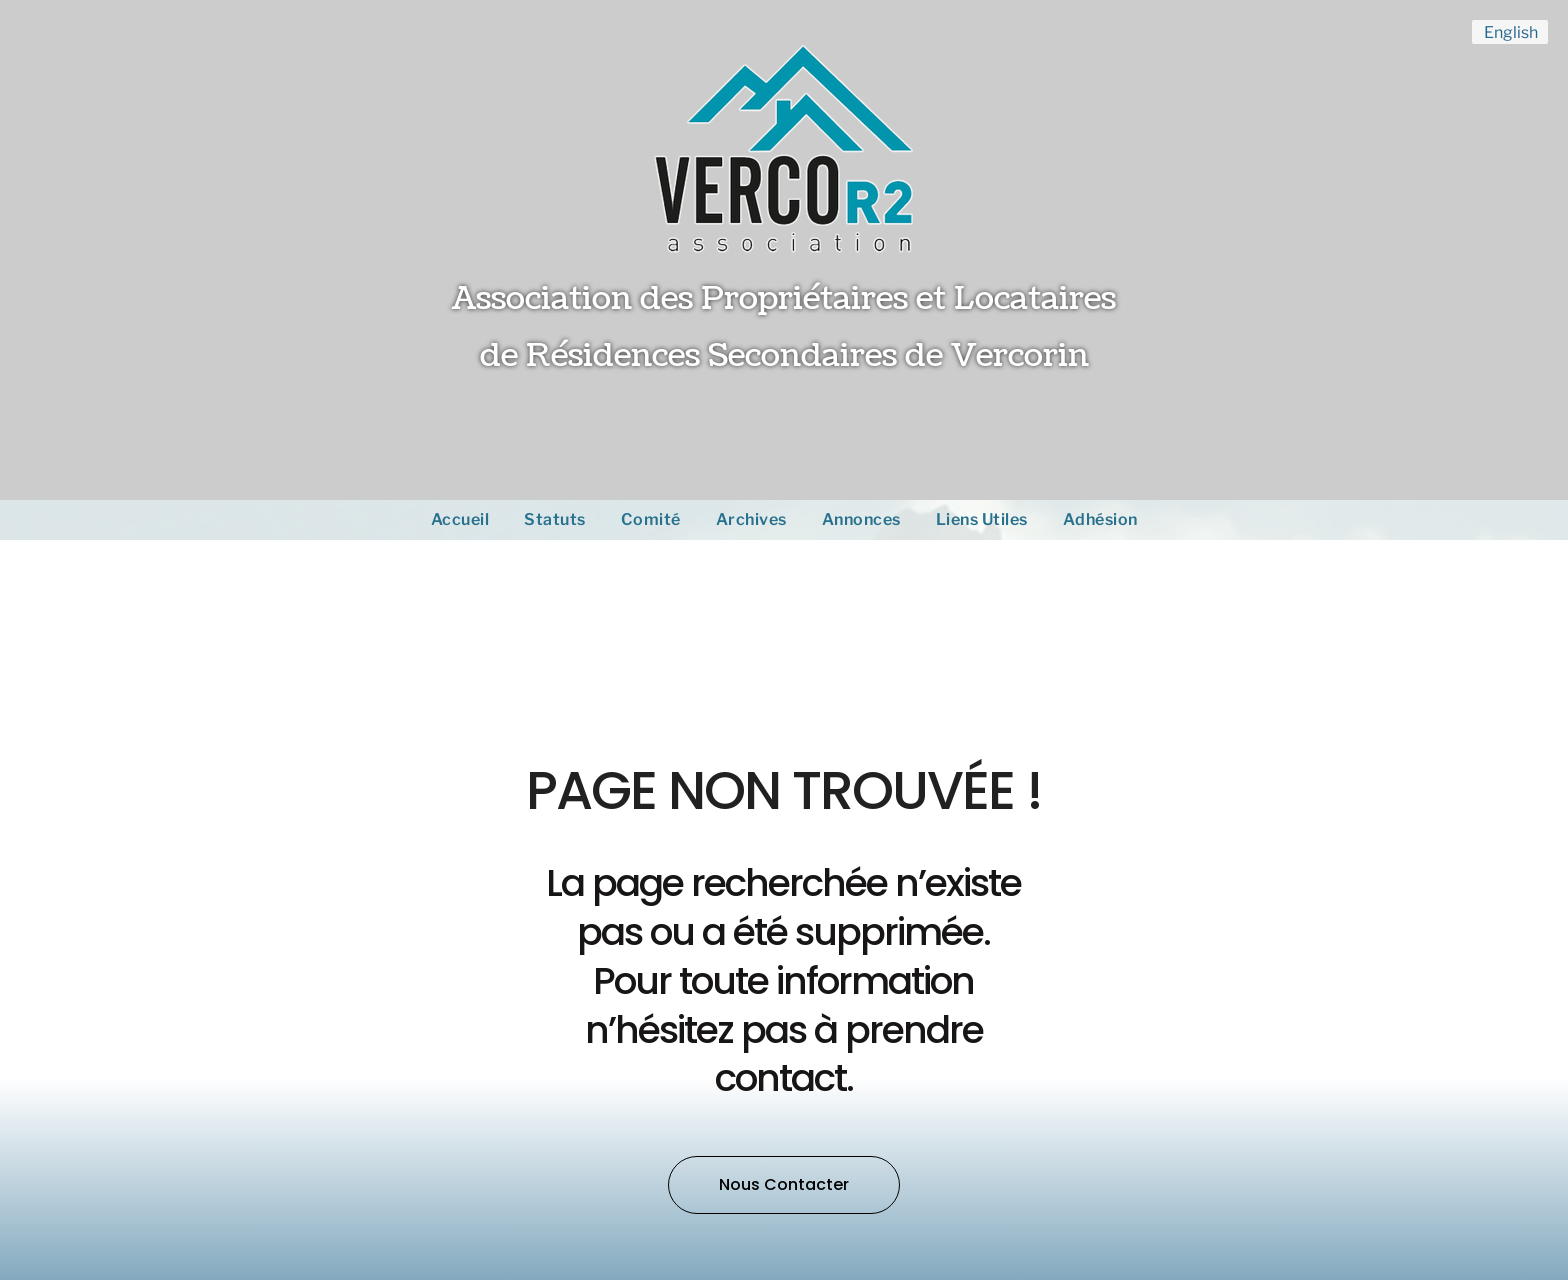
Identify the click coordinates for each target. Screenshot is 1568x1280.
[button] (784, 1185)
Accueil (460, 519)
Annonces (861, 519)
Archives (751, 519)
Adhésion (1100, 519)
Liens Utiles (982, 519)
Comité (651, 519)
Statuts (555, 519)
